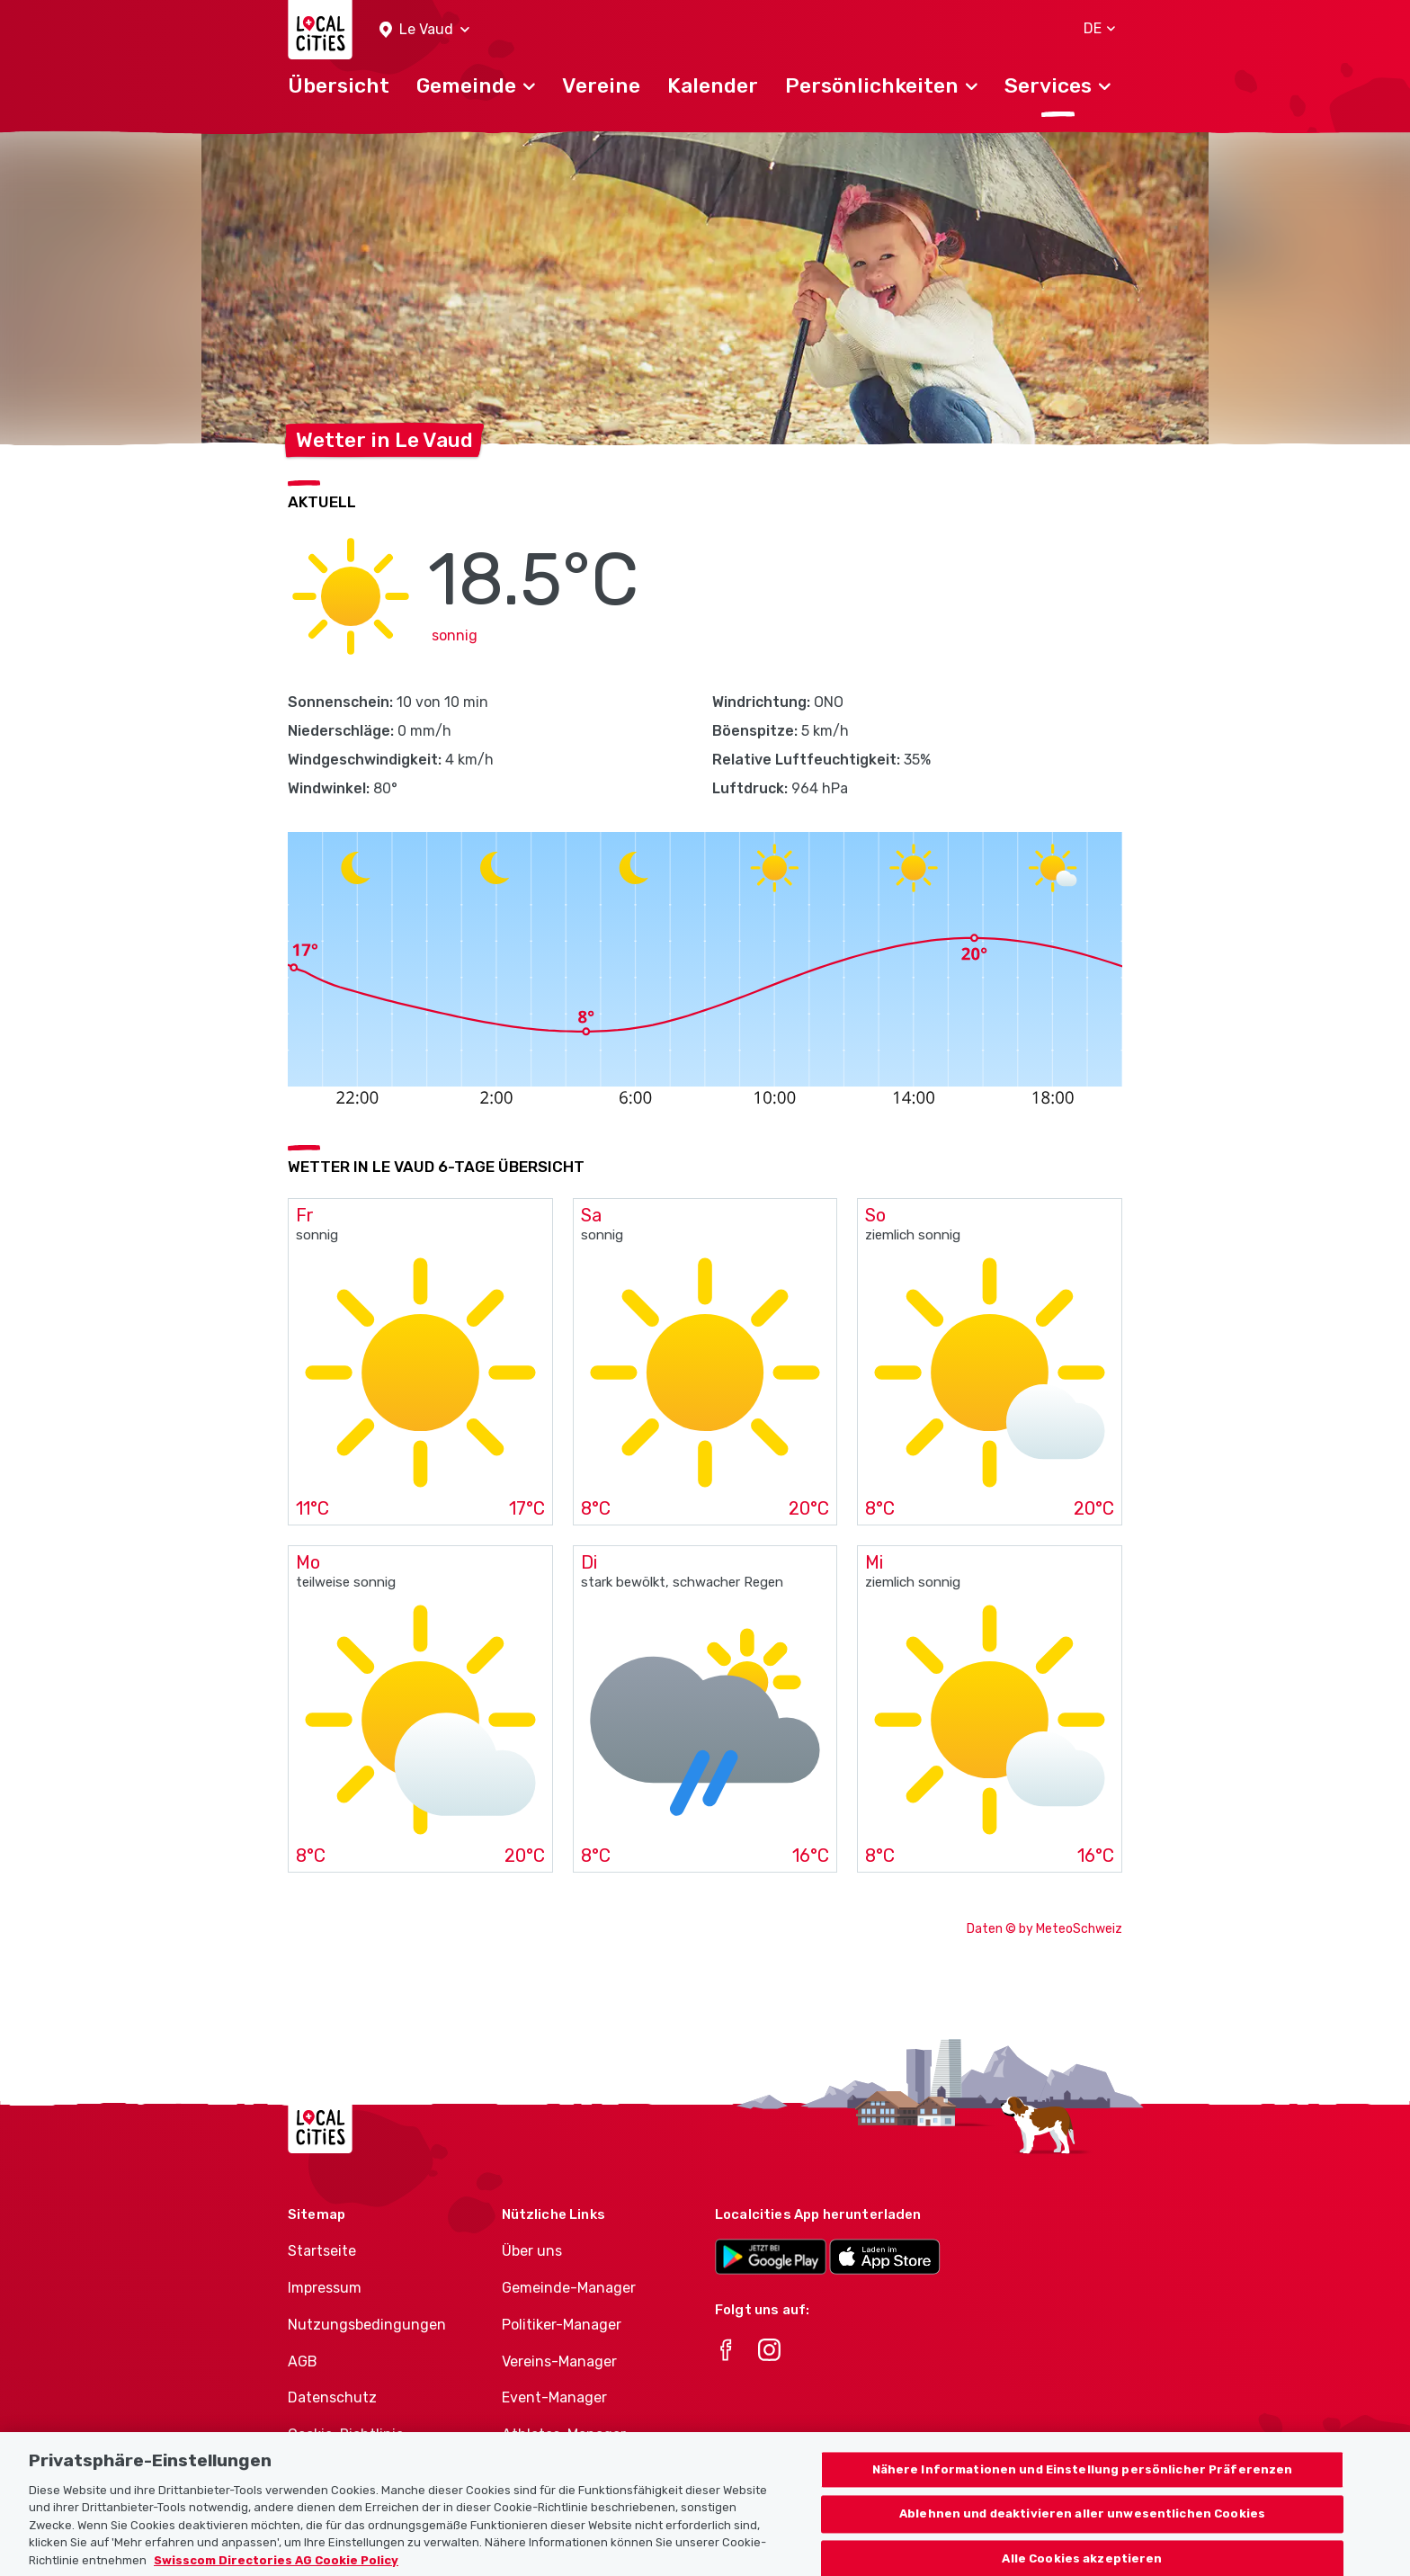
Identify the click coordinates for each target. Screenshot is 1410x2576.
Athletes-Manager (564, 2434)
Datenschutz (332, 2397)
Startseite (322, 2250)
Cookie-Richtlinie (346, 2434)
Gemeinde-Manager (569, 2287)
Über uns (532, 2250)
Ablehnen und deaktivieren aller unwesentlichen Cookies (1082, 2528)
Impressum (324, 2287)
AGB (302, 2361)
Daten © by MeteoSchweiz (1044, 1928)
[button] (424, 30)
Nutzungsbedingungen (367, 2324)
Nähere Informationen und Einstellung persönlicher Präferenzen (1082, 2483)
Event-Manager (554, 2397)
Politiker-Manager (561, 2324)
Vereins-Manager (559, 2361)
